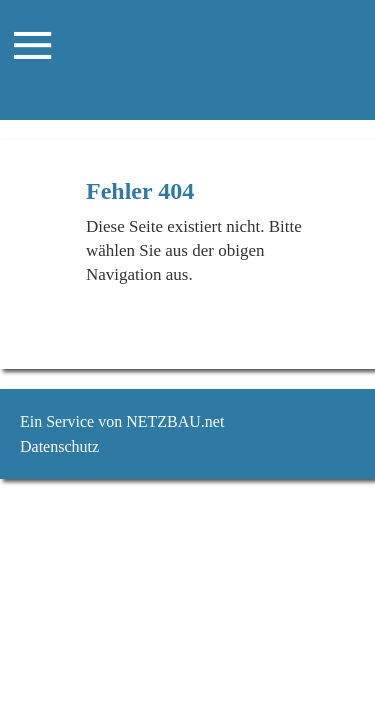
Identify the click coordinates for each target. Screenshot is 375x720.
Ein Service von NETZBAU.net (122, 421)
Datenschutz (59, 446)
